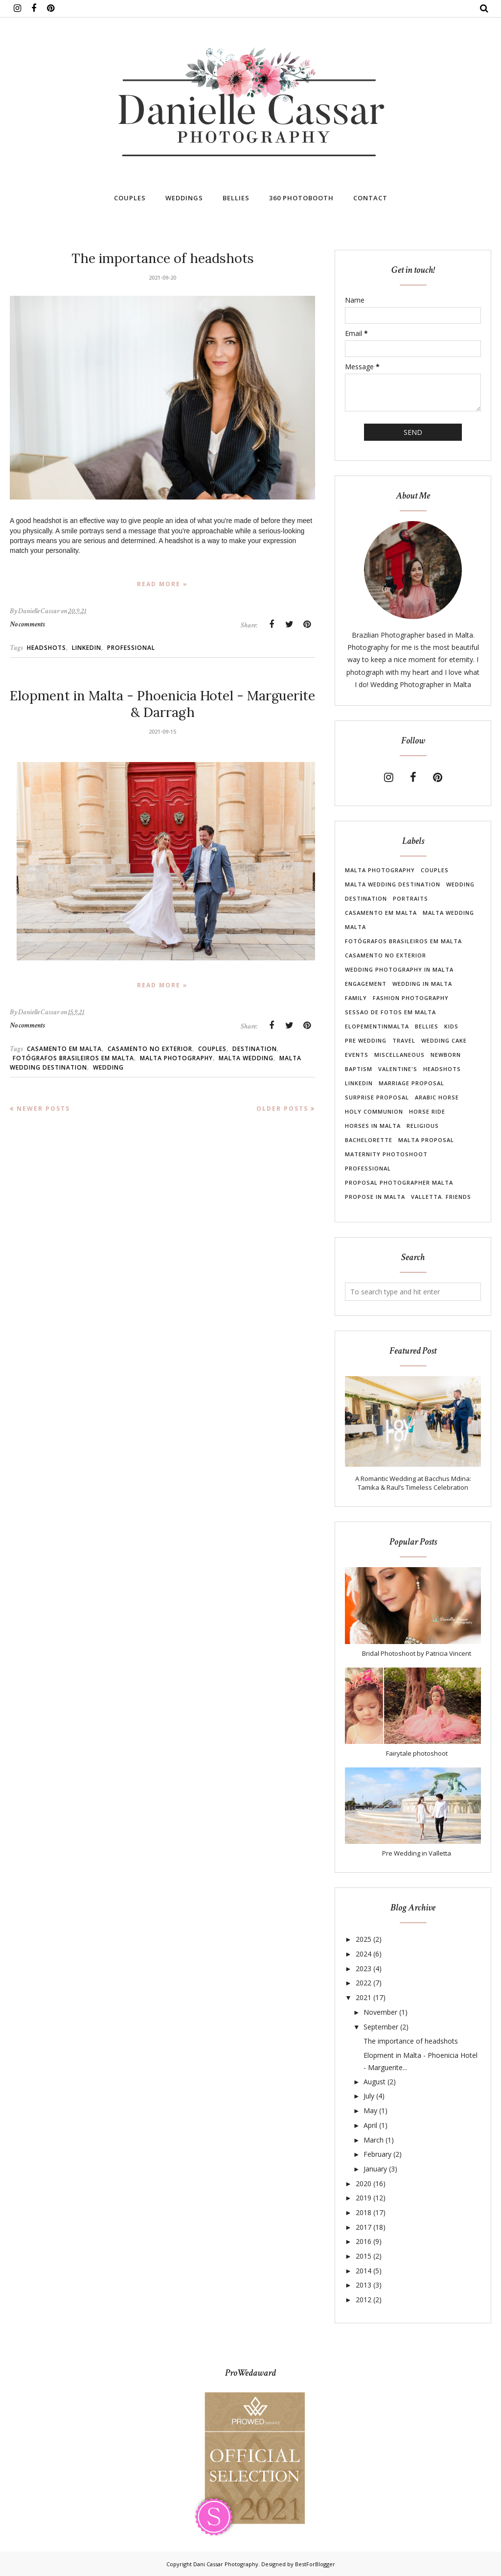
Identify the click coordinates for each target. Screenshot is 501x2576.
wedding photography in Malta (399, 969)
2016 (363, 2241)
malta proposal (426, 1140)
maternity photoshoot (386, 1154)
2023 (363, 1968)
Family (356, 998)
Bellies (426, 1026)
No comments (27, 624)
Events (356, 1054)
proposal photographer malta (399, 1182)
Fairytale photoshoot (417, 1753)
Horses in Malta (373, 1125)
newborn (446, 1054)
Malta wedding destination (392, 884)
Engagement (366, 983)
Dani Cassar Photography (225, 2564)
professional (131, 648)
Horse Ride (427, 1111)
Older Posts (282, 1108)
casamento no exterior (150, 1049)
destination (254, 1049)
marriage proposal (411, 1083)
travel (403, 1040)
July (369, 2095)
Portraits (410, 898)
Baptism (358, 1069)
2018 (363, 2212)
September (381, 2026)
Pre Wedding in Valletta (416, 1853)
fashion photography (411, 998)
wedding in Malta (422, 983)
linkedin (86, 648)
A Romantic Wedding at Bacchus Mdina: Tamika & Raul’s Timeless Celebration (413, 1483)
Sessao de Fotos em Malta (390, 1012)
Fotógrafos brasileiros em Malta (73, 1058)
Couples (212, 1049)
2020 (363, 2183)
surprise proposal (377, 1097)
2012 (363, 2299)
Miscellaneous (399, 1054)
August (375, 2081)
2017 (363, 2227)
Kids (451, 1026)
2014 (363, 2270)
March (374, 2140)
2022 (363, 1982)
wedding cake (444, 1040)
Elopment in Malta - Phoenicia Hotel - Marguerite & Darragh (162, 703)
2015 (363, 2256)
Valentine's (397, 1069)
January (375, 2168)
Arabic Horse (437, 1097)
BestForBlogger (315, 2564)
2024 (363, 1953)
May (370, 2110)
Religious (423, 1125)
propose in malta (375, 1196)
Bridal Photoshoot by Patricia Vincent (416, 1653)
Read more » (162, 584)
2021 (363, 1997)
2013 (363, 2285)
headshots (46, 648)
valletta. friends (441, 1196)
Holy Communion (374, 1111)
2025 (363, 1939)
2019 (363, 2197)
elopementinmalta (377, 1026)
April (370, 2125)
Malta (355, 926)
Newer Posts (43, 1108)
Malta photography (176, 1058)
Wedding (108, 1067)
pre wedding (366, 1040)
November (380, 2012)
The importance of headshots (162, 258)
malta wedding (246, 1058)
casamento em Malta (64, 1049)
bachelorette (368, 1140)
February (377, 2154)
